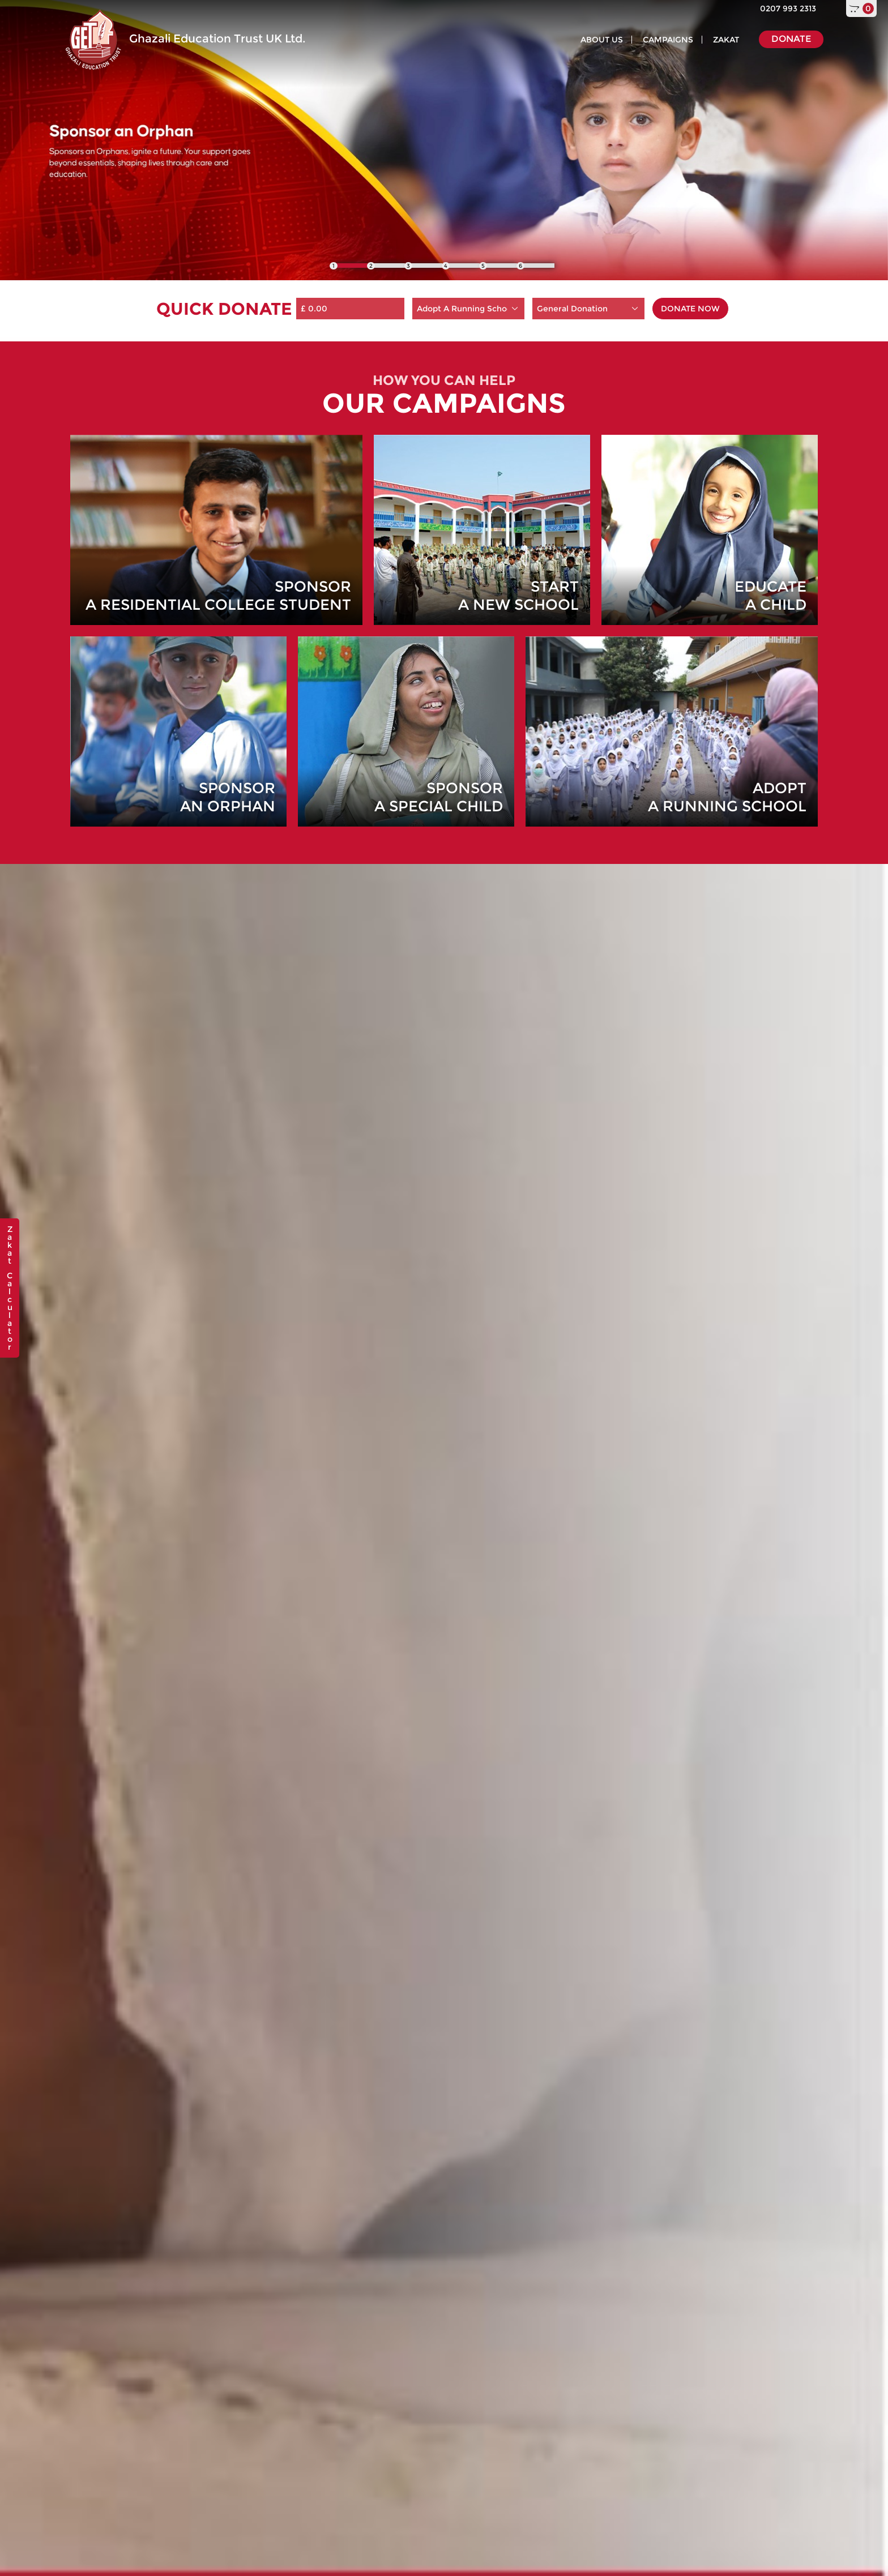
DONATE (791, 38)
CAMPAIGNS (668, 40)
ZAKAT (726, 40)
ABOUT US (601, 40)
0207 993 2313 (788, 8)
